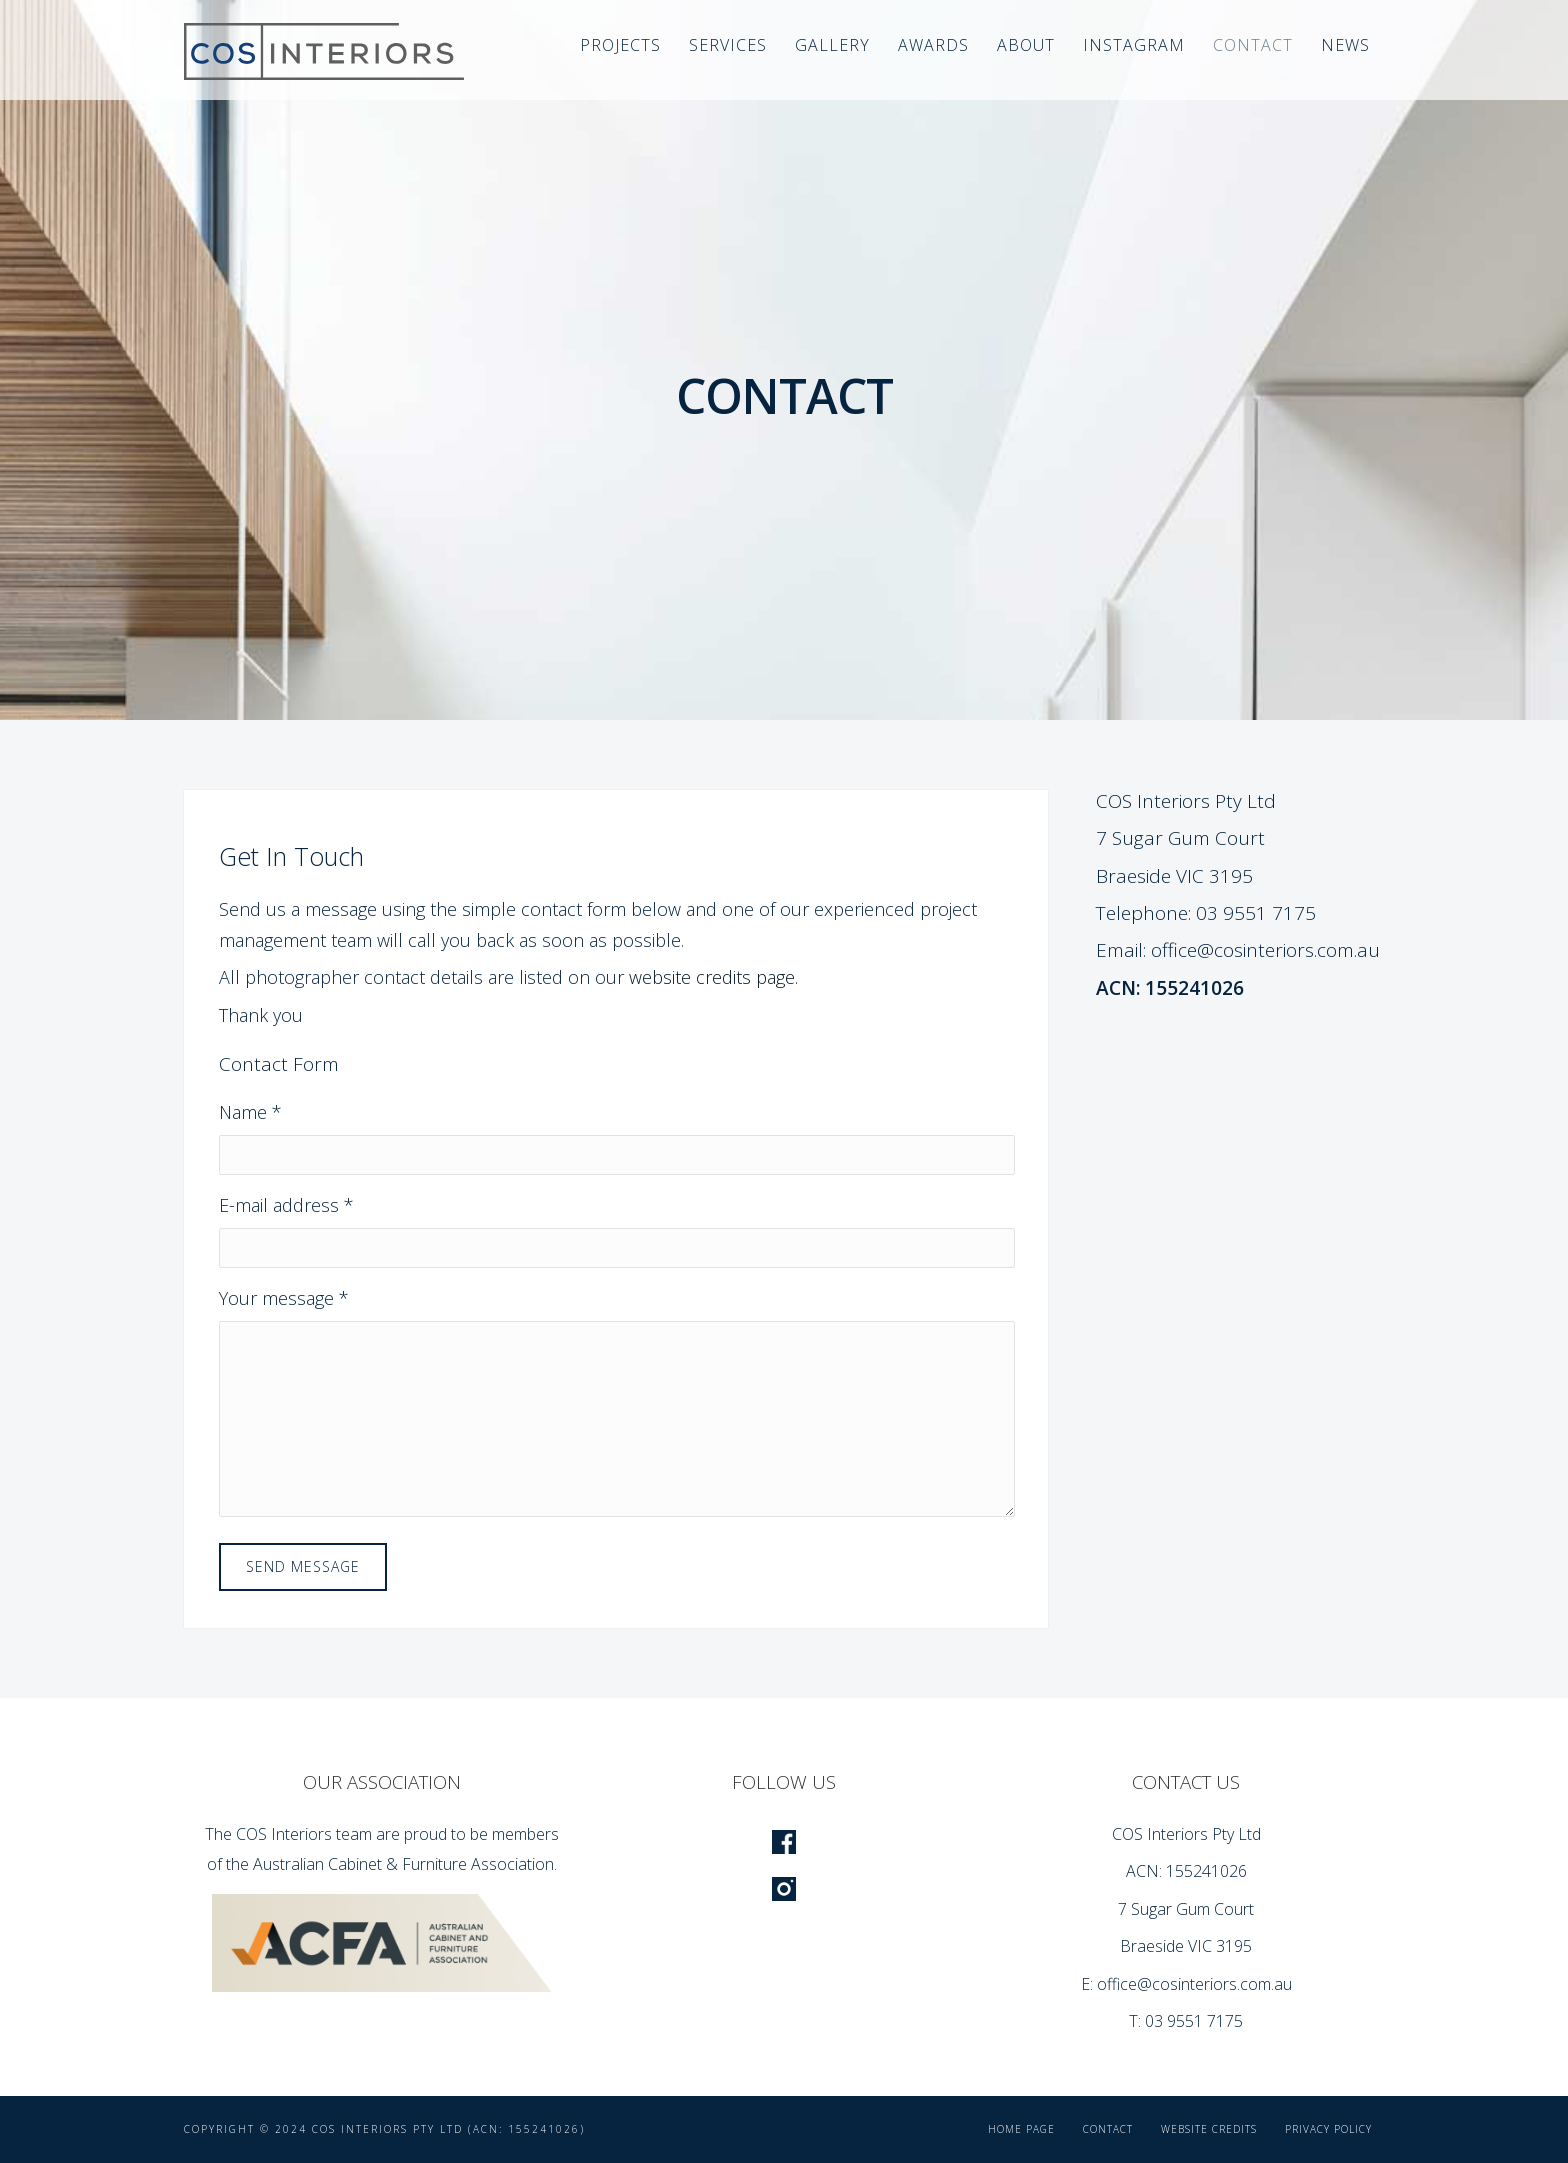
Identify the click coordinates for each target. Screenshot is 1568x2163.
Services (728, 45)
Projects (620, 45)
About (1026, 45)
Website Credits (1209, 2129)
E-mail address (286, 1205)
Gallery (832, 45)
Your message (284, 1298)
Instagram (1134, 45)
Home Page (1021, 2129)
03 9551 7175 (1256, 913)
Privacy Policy (1328, 2129)
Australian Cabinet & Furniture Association (403, 1864)
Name (250, 1112)
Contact (1253, 45)
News (1345, 45)
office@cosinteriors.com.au (1265, 950)
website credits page (712, 977)
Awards (933, 45)
